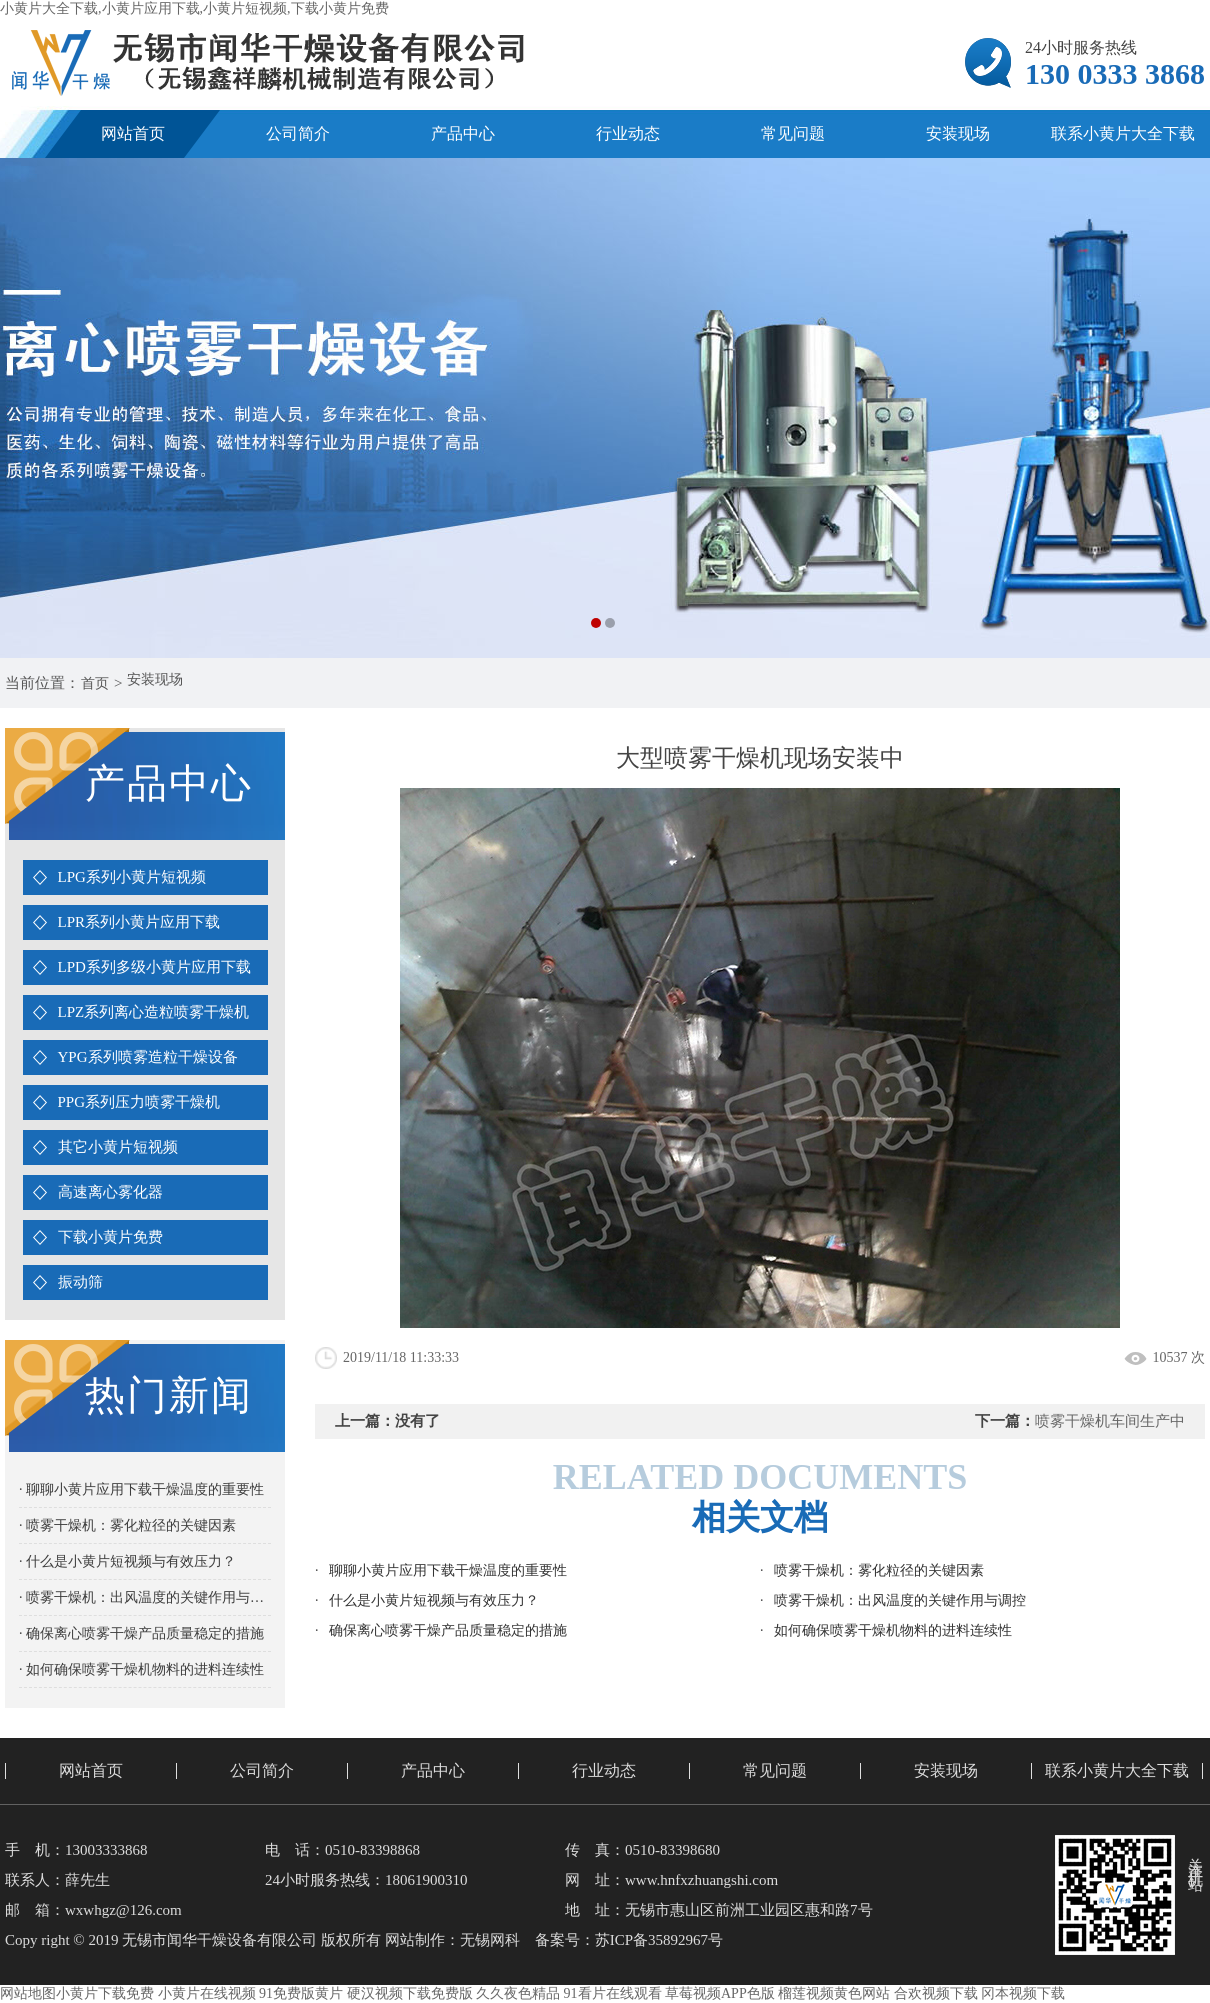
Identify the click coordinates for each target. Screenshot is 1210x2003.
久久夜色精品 (518, 1993)
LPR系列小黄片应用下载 (139, 922)
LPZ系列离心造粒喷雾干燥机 (154, 1012)
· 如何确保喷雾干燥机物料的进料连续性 (141, 1669)
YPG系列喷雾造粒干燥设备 (148, 1057)
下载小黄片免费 (110, 1237)
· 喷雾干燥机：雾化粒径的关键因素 (127, 1525)
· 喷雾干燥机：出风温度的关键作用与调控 (145, 1597)
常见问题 (793, 133)
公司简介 (298, 133)
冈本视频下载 (1023, 1993)
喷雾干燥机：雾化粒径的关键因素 (879, 1570)
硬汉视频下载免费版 (410, 1993)
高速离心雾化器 (110, 1192)
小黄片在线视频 (207, 1993)
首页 (98, 683)
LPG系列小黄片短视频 (132, 877)
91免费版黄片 (301, 1993)
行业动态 (628, 133)
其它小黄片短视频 (118, 1147)
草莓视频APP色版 (720, 1993)
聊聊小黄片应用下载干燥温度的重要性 (448, 1570)
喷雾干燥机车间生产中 (1110, 1421)
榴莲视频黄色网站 (834, 1993)
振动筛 (80, 1282)
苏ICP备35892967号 (659, 1940)
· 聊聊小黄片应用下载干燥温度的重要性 (141, 1489)
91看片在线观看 (613, 1993)
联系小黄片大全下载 (1117, 1770)
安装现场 (958, 133)
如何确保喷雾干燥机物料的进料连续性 (893, 1630)
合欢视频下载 (936, 1993)
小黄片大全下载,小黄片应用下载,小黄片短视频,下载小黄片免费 (194, 8)
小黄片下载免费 (105, 1993)
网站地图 (28, 1993)
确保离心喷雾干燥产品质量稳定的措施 (448, 1630)
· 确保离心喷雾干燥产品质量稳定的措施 (141, 1633)
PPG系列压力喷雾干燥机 (139, 1102)
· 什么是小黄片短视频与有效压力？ (127, 1561)
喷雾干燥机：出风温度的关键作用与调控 (900, 1600)
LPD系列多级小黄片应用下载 (154, 967)
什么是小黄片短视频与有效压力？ (434, 1600)
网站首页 (133, 133)
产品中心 (463, 133)
